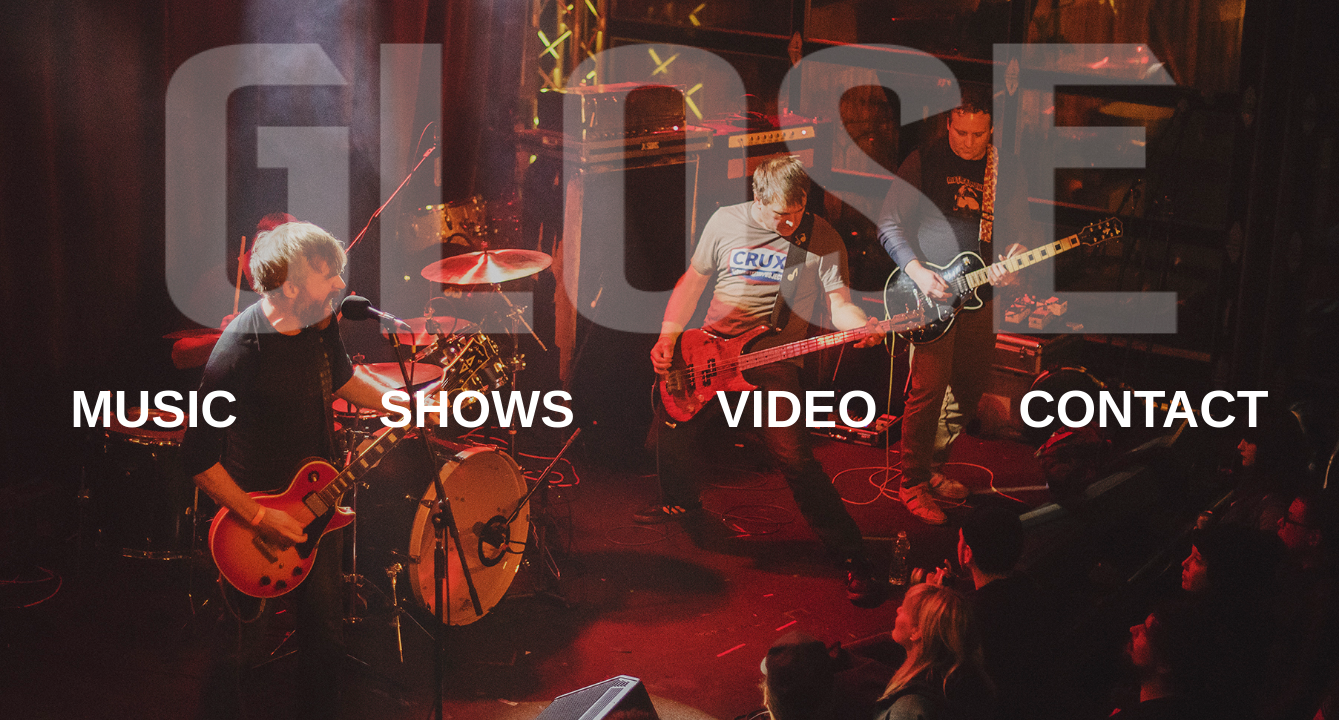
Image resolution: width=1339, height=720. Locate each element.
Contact (1143, 409)
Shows (477, 409)
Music (154, 409)
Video (797, 409)
